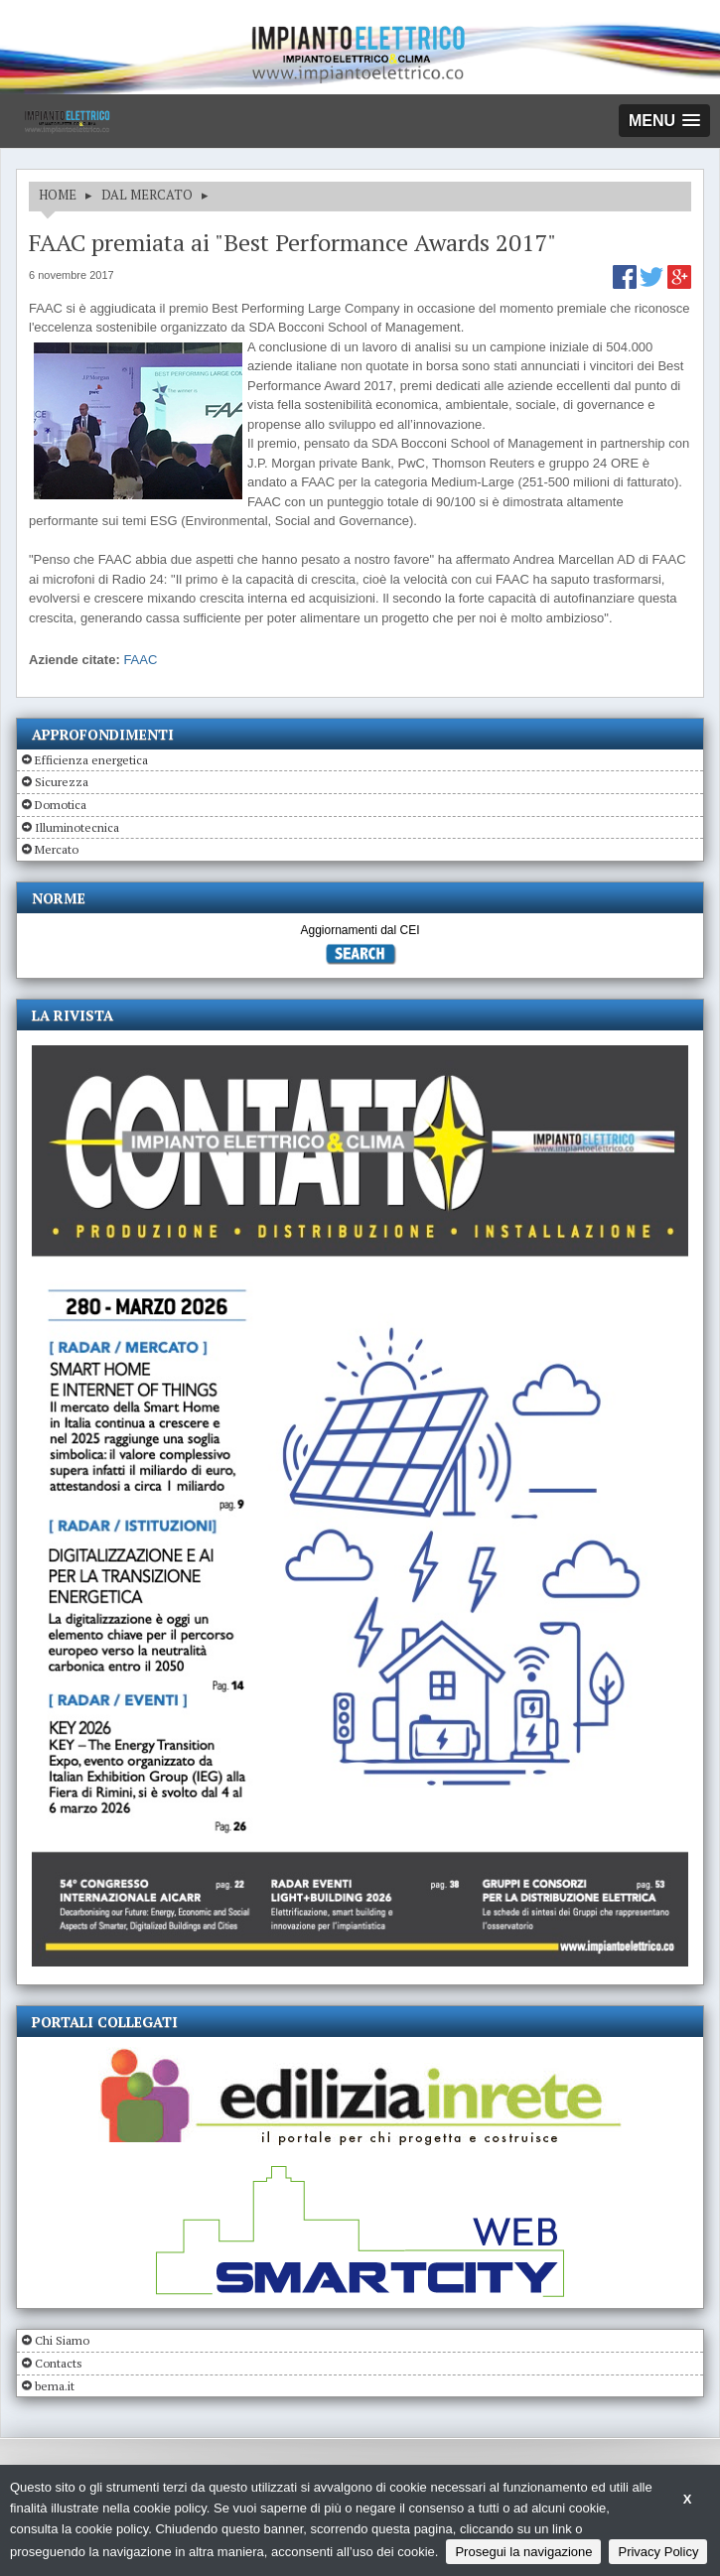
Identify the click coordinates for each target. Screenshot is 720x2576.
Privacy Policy (658, 2551)
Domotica (60, 804)
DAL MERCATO (147, 194)
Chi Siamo (62, 2340)
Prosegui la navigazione (523, 2551)
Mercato (56, 849)
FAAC (140, 659)
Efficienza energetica (91, 759)
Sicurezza (61, 781)
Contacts (58, 2363)
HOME (57, 194)
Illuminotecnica (77, 827)
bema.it (54, 2385)
